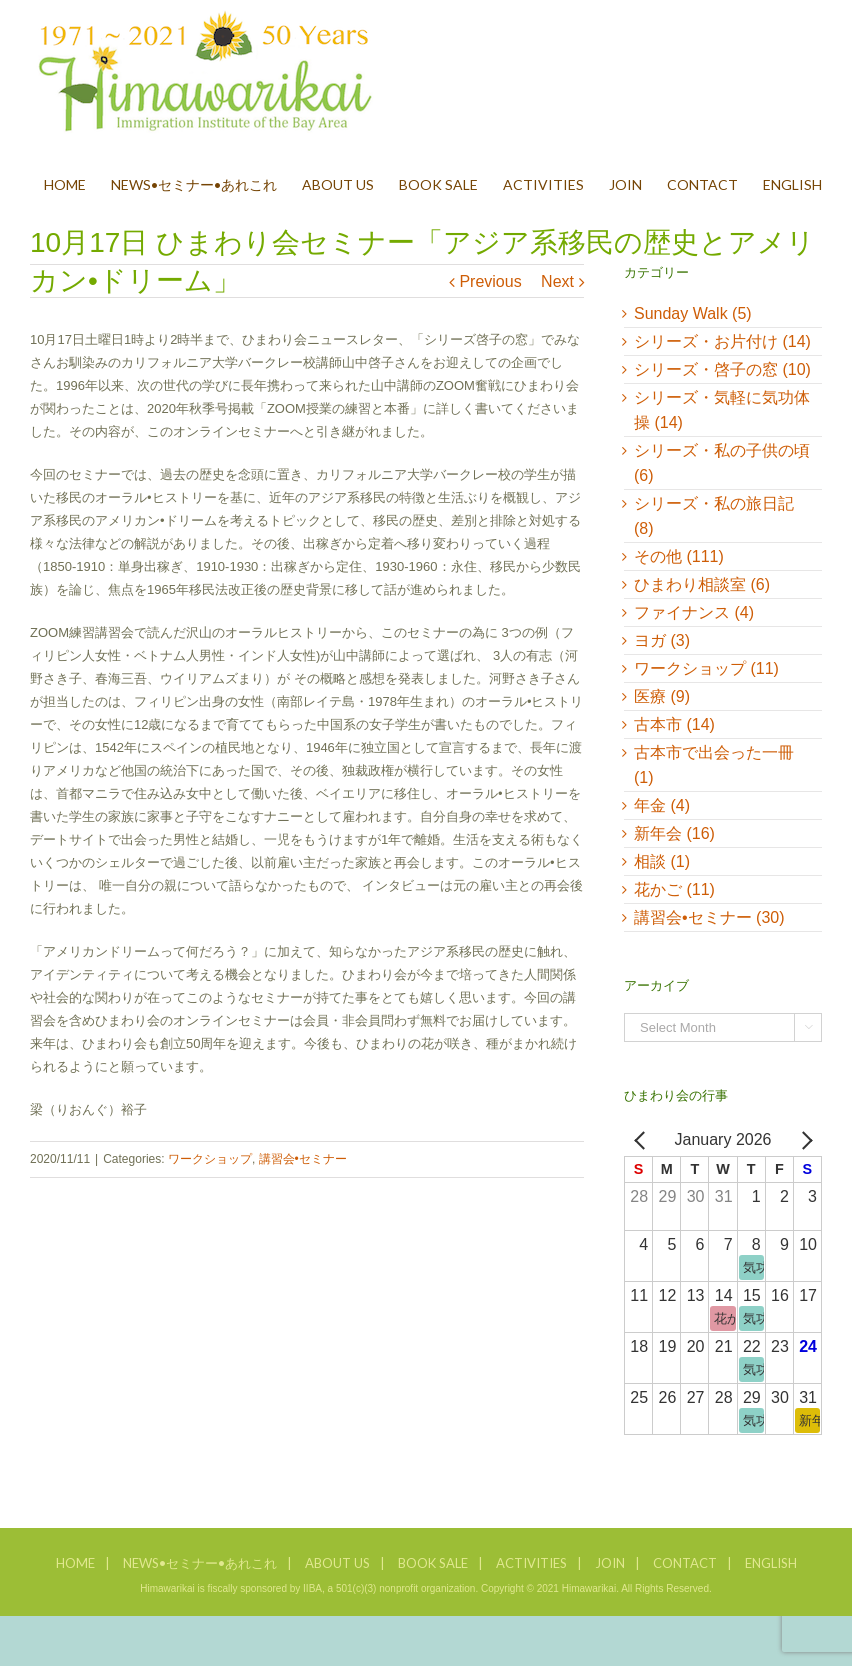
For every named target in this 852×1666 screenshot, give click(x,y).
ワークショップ (210, 1159)
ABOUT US (337, 1563)
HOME (75, 1563)
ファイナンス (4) (694, 612)
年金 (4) (662, 805)
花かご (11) (674, 889)
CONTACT (685, 1563)
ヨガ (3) (662, 640)
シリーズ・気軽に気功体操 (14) (722, 410)
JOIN (610, 1563)
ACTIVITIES (531, 1563)
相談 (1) (662, 861)
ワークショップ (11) (706, 668)
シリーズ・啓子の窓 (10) (722, 369)
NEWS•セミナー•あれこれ (200, 1563)
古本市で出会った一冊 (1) (714, 765)
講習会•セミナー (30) (709, 917)
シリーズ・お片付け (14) (722, 341)
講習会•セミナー (303, 1159)
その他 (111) (679, 556)
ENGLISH (771, 1563)
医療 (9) (662, 696)
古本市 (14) (674, 724)
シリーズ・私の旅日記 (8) (714, 516)
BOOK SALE (433, 1563)
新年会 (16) (674, 833)
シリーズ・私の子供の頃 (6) (722, 463)
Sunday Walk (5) (693, 313)
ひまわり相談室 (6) (702, 584)
